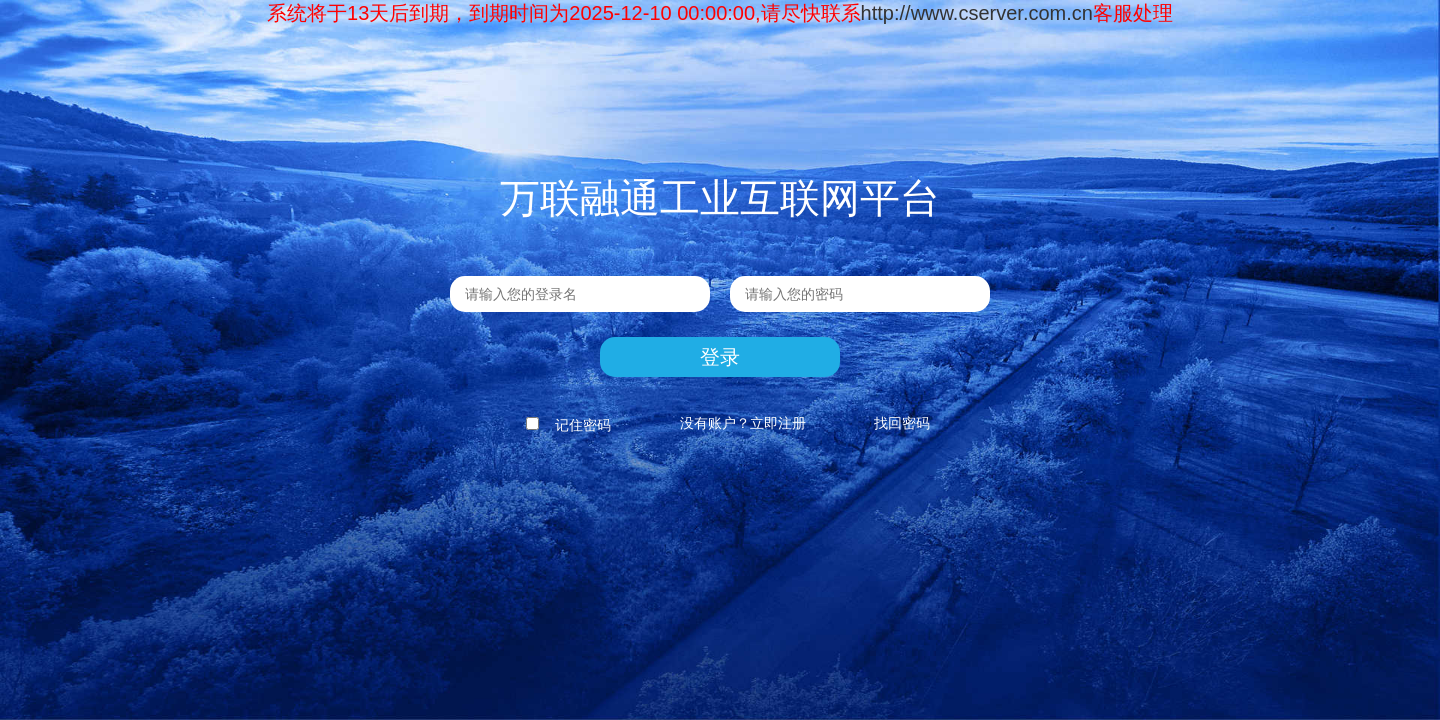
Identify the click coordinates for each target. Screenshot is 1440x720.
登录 (720, 357)
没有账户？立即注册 (743, 423)
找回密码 (902, 423)
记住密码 (565, 425)
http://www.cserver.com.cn (977, 13)
